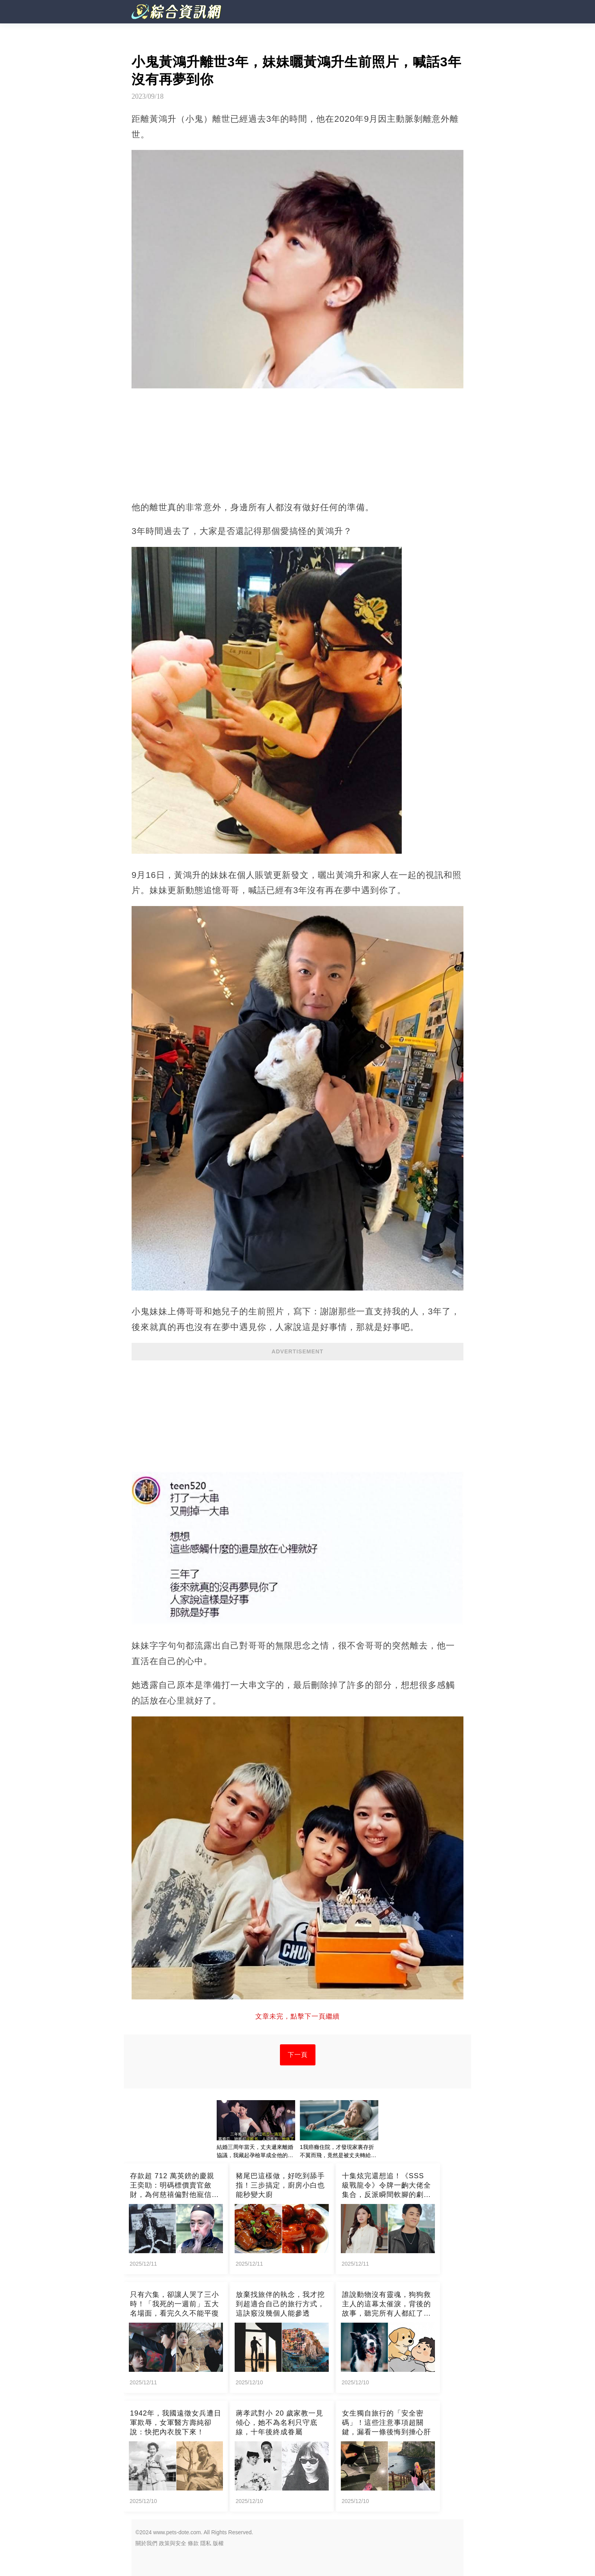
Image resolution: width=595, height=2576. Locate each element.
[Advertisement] (297, 1417)
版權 (218, 2543)
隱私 (205, 2543)
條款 (193, 2543)
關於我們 (146, 2543)
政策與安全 (172, 2543)
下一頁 (298, 2054)
